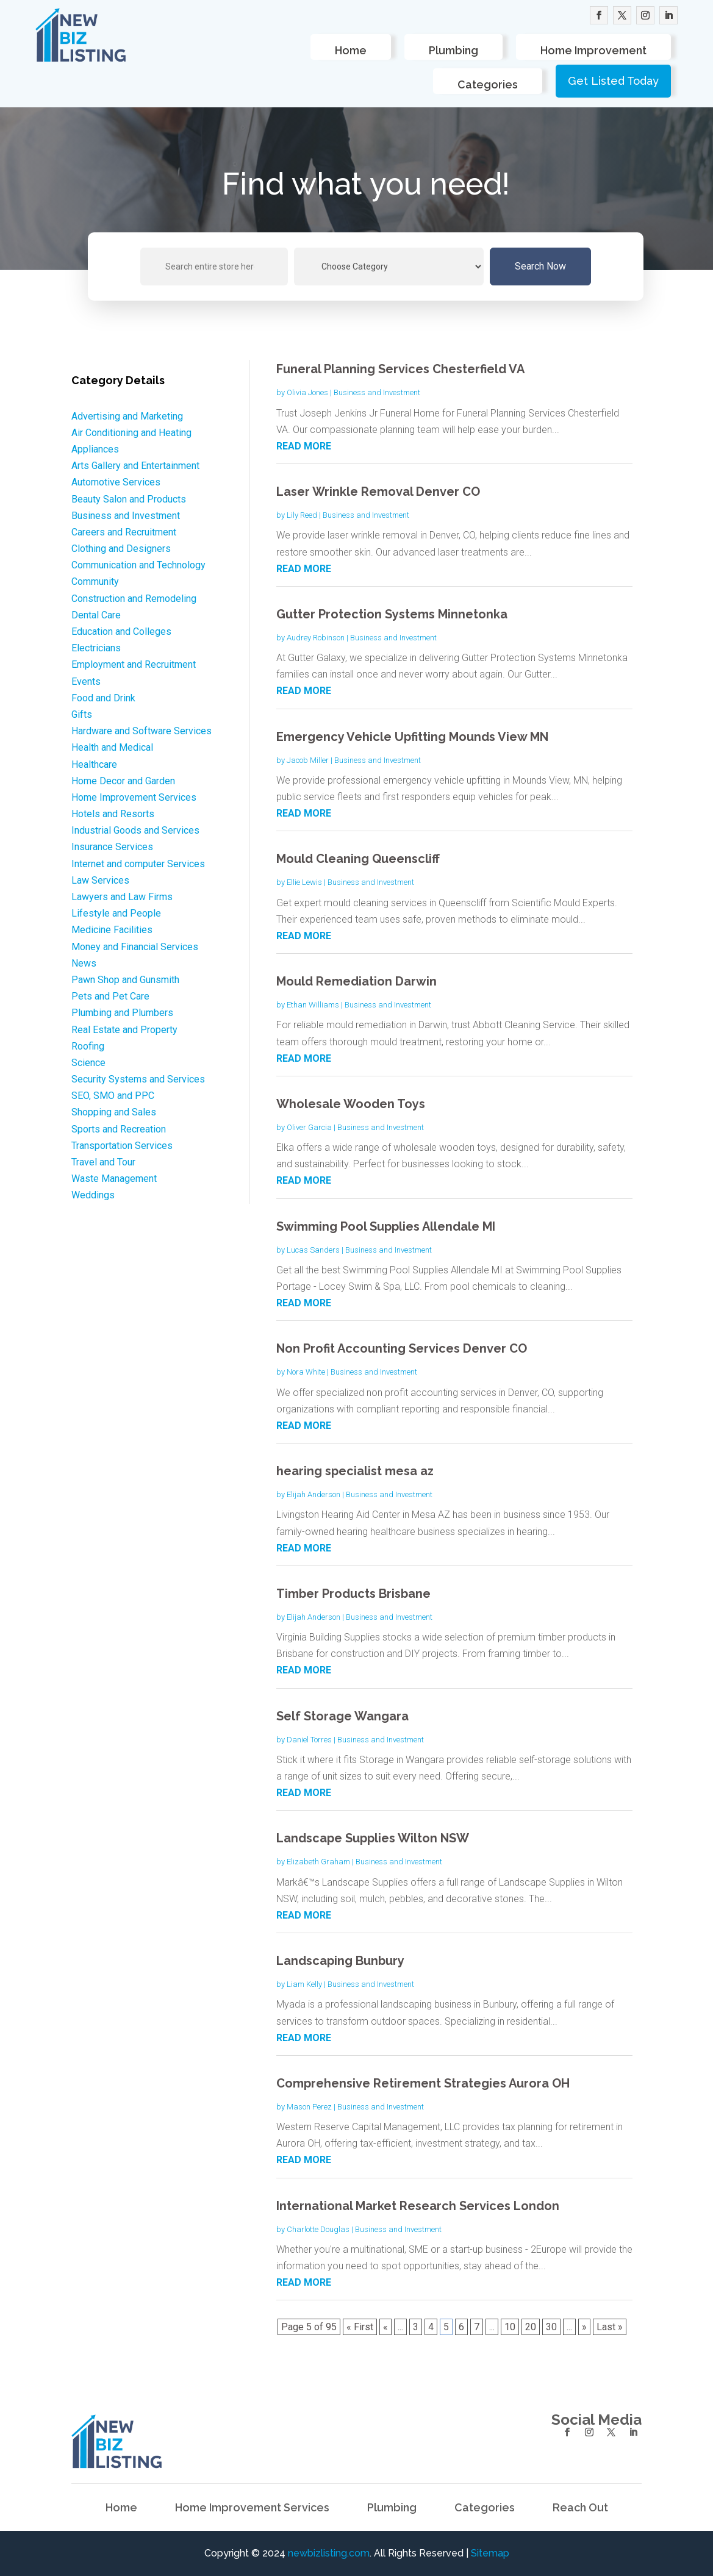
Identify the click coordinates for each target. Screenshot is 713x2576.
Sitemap (490, 2553)
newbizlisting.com (329, 2553)
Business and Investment (377, 392)
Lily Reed (302, 515)
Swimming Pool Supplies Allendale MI (385, 1226)
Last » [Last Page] (610, 2327)
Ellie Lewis (304, 882)
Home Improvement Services (252, 2508)
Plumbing (453, 50)
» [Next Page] (584, 2327)
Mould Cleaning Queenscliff (358, 858)
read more (303, 446)
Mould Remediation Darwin (356, 981)
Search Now (540, 266)
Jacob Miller (308, 760)
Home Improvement (593, 50)
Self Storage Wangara (342, 1716)
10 (509, 2327)
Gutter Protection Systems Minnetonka (391, 614)
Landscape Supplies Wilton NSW (372, 1838)
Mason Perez (309, 2106)
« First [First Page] (359, 2327)
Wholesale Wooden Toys (350, 1104)
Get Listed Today (613, 80)
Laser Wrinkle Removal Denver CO (378, 491)
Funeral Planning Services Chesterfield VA (400, 369)
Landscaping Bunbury (340, 1960)
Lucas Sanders (313, 1249)
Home (351, 50)
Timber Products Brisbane (353, 1593)
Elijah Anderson (313, 1494)
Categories (487, 84)
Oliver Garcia (309, 1127)
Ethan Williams (313, 1004)
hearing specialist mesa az (355, 1471)
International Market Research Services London (417, 2206)
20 (530, 2327)
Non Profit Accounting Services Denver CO (401, 1348)
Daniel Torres (309, 1739)
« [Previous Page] (385, 2327)
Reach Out (580, 2508)
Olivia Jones (307, 392)
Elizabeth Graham (318, 1861)
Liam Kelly (304, 1984)
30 (551, 2327)
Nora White (306, 1371)
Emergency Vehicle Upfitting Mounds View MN (412, 736)
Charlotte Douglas (318, 2229)
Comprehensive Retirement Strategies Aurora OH (423, 2083)
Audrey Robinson (316, 637)
